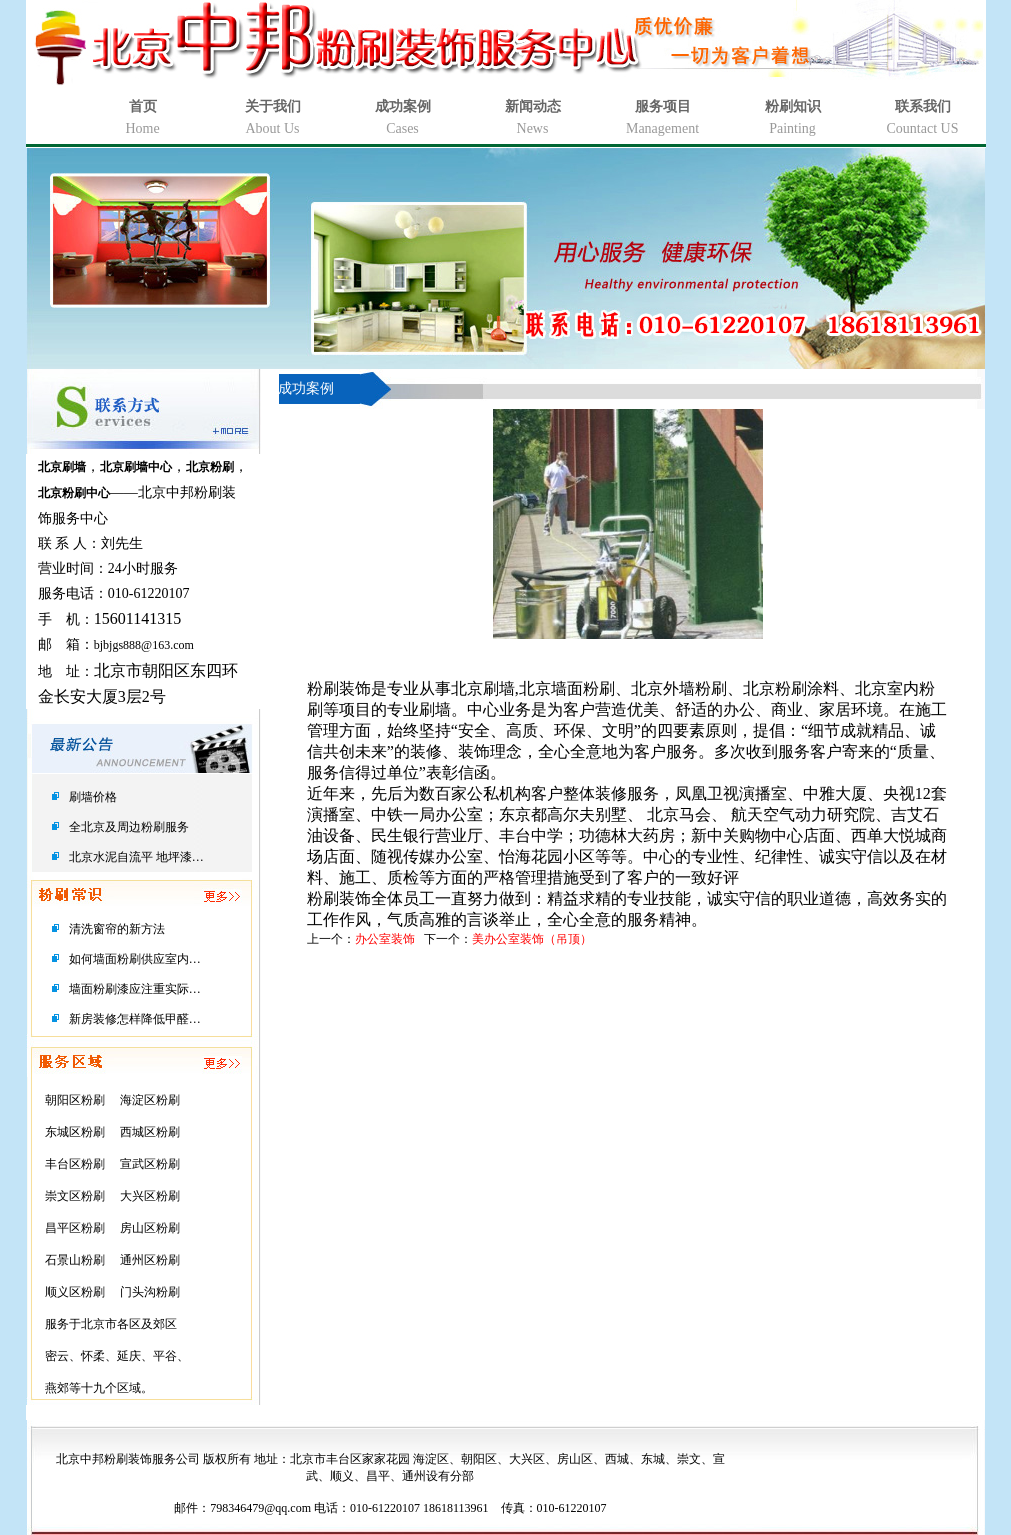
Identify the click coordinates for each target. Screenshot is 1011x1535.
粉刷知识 (793, 106)
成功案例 (403, 106)
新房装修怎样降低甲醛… (135, 1019)
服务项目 (663, 106)
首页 (143, 106)
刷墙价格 (93, 797)
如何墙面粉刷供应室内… (135, 959)
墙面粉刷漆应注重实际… (135, 989)
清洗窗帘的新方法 (117, 929)
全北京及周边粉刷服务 (129, 827)
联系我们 (923, 106)
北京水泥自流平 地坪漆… (136, 857)
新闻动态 (533, 106)
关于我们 (273, 106)
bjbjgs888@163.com (144, 645)
